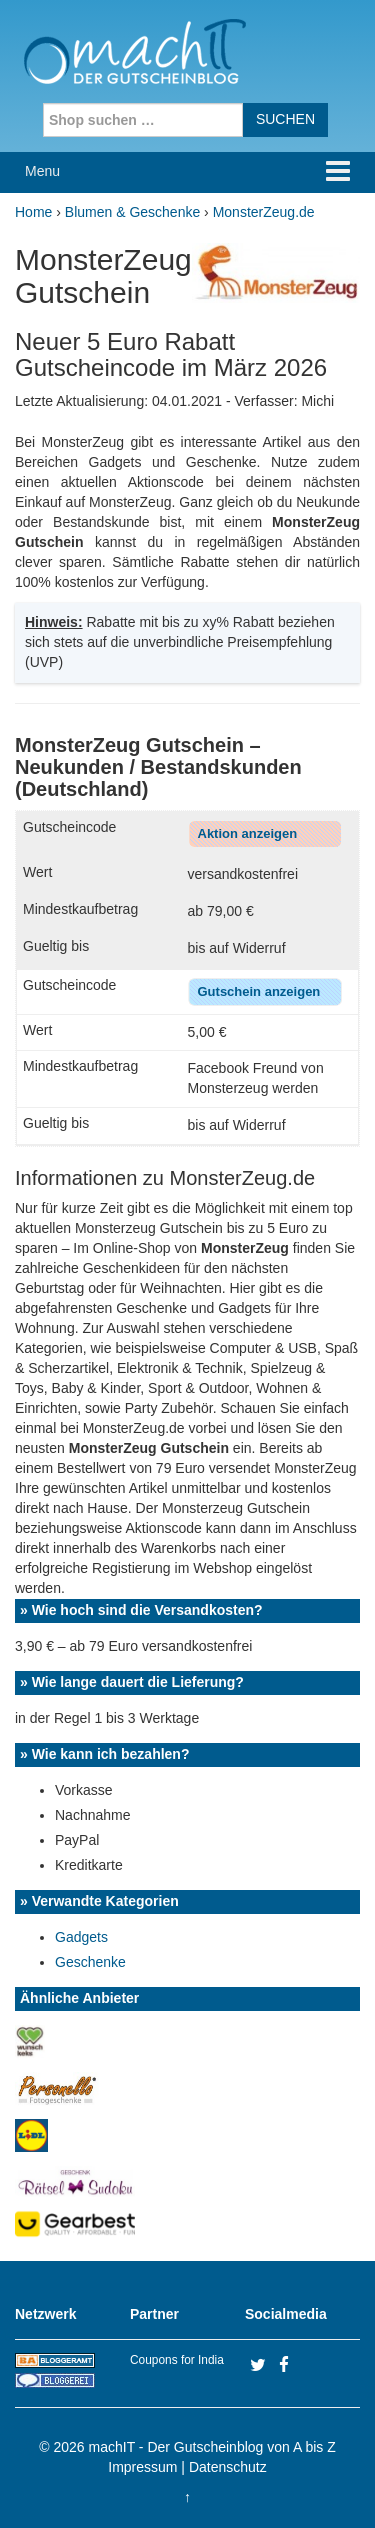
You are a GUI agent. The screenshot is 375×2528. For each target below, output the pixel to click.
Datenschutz (228, 2467)
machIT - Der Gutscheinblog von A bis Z (212, 2447)
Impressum (142, 2467)
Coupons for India (177, 2360)
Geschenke (90, 1962)
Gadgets (81, 1937)
